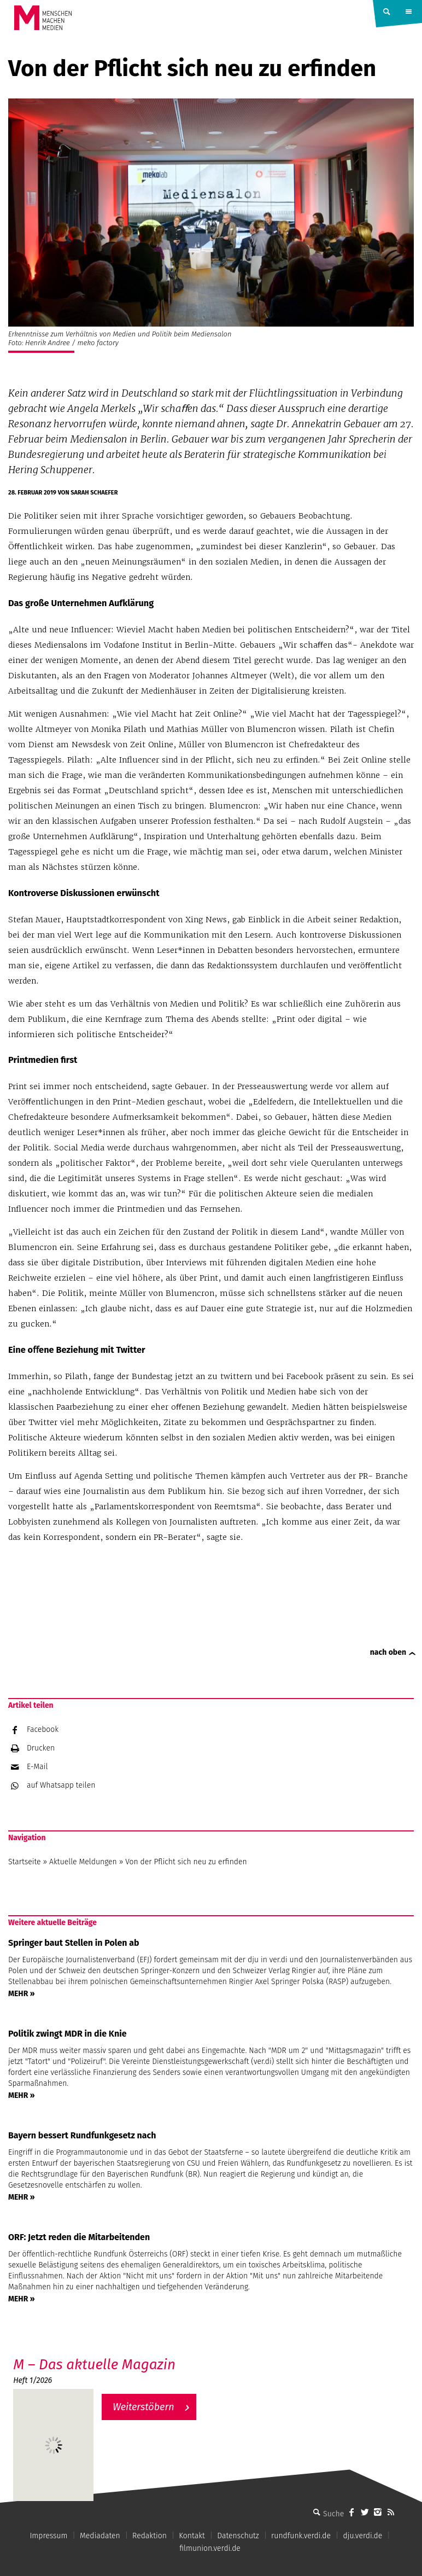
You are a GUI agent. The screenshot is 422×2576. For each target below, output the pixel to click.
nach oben (388, 1652)
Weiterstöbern (143, 2407)
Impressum (48, 2535)
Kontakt (191, 2535)
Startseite (24, 1861)
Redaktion (149, 2535)
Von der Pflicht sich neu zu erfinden (186, 1861)
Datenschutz (238, 2535)
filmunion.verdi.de (210, 2548)
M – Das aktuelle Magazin (94, 2364)
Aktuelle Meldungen (83, 1861)
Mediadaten (100, 2535)
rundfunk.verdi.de (301, 2535)
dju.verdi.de (362, 2535)
